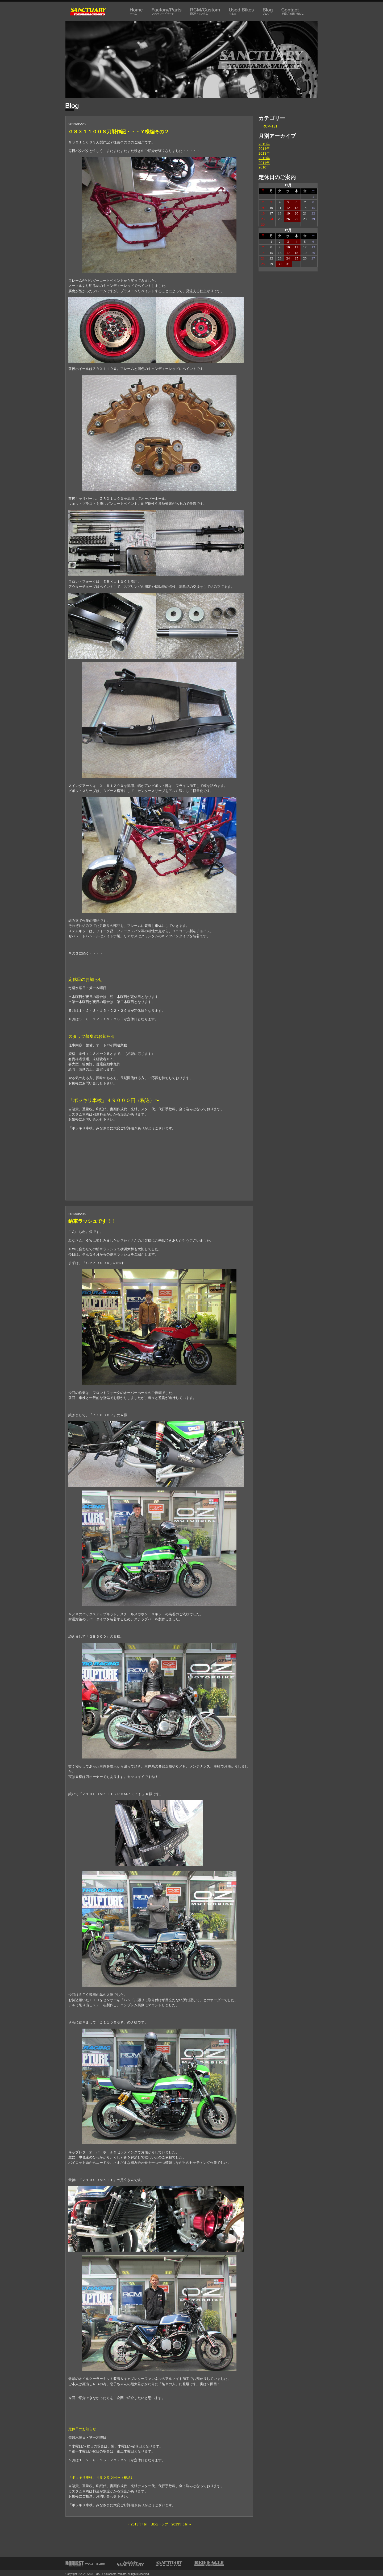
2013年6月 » (181, 2524)
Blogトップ (159, 2524)
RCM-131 (270, 126)
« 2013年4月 (137, 2524)
